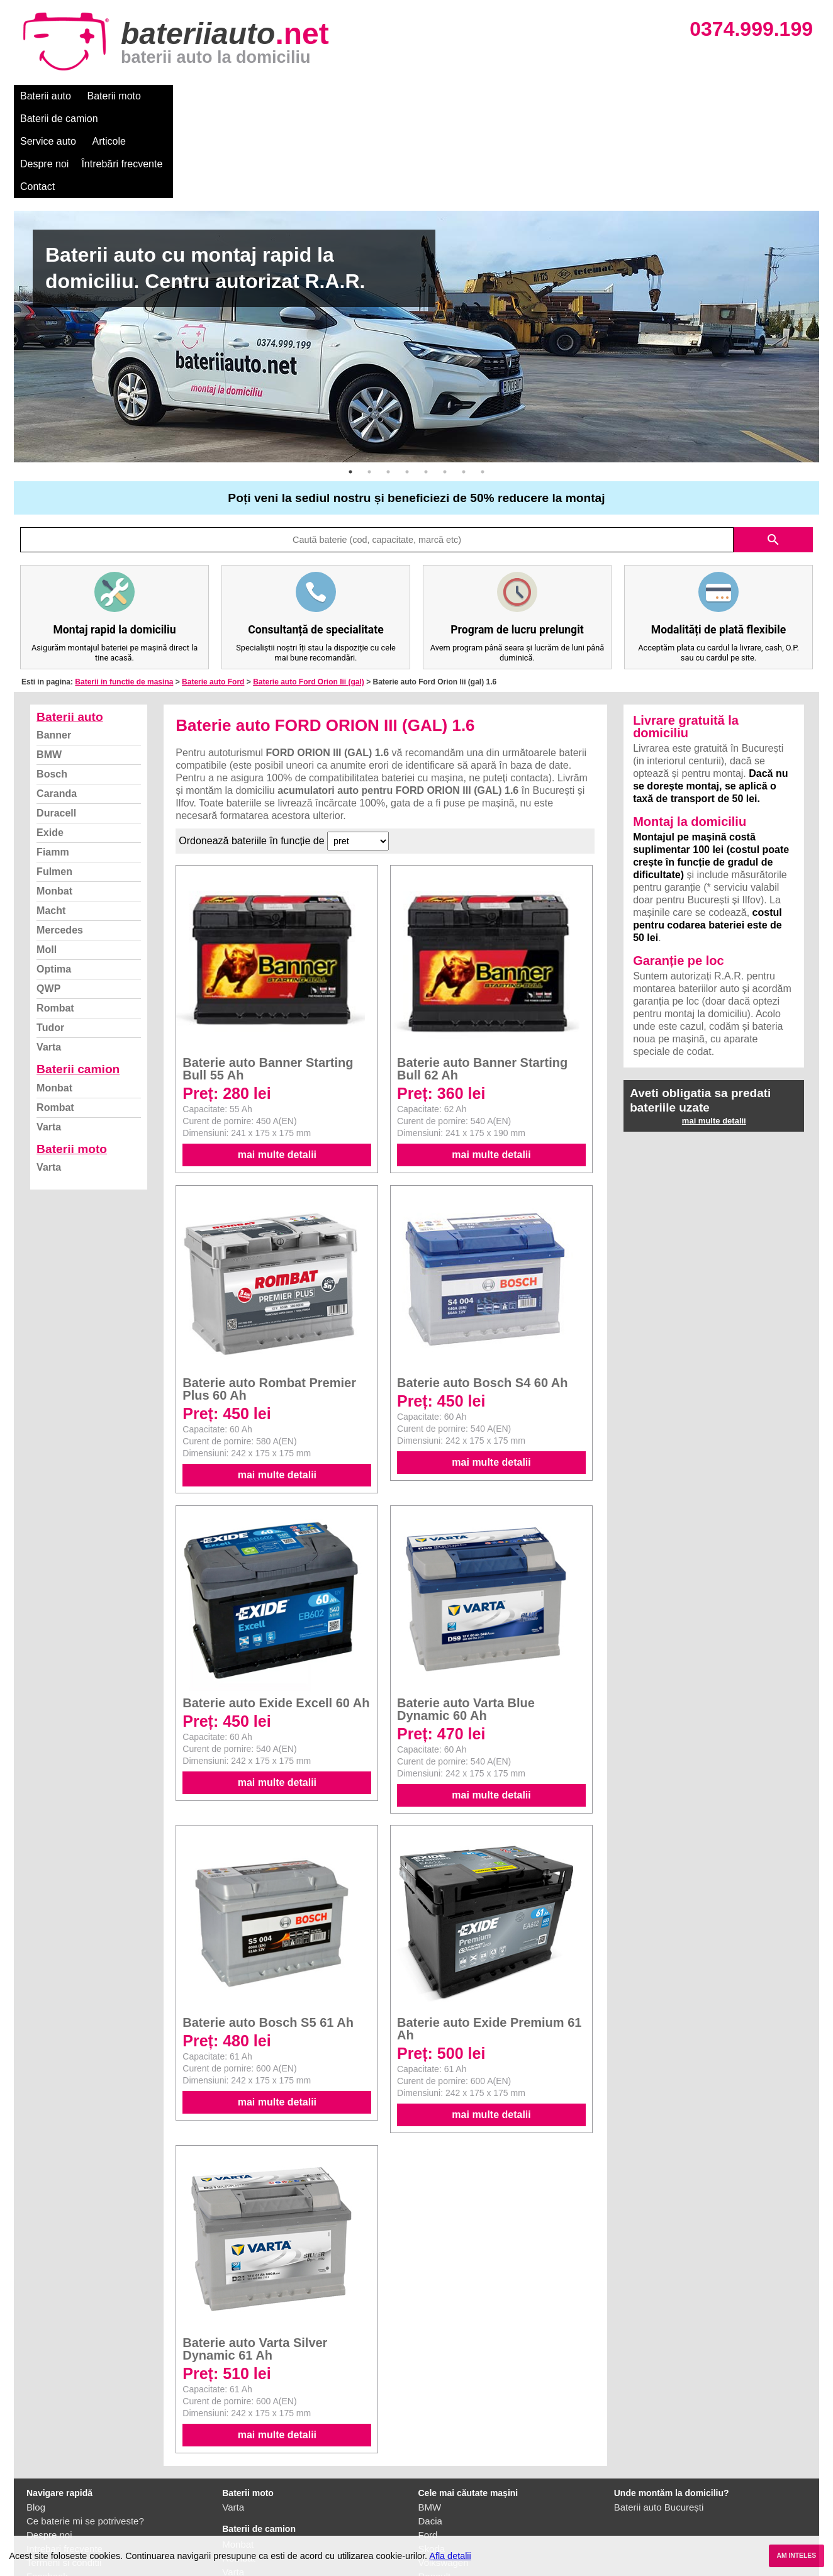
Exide (50, 742)
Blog (35, 2416)
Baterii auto (45, 96)
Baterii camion (78, 978)
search (773, 449)
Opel (428, 2513)
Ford (428, 2444)
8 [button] (482, 381)
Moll (46, 859)
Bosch (51, 683)
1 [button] (350, 381)
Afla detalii (450, 2556)
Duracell (56, 722)
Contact (548, 96)
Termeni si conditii (63, 2472)
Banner (53, 644)
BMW (49, 664)
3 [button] (388, 381)
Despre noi (396, 96)
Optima (53, 878)
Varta (48, 956)
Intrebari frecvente (64, 2458)
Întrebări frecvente (474, 96)
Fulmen (54, 781)
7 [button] (463, 381)
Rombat (55, 917)
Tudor (50, 937)
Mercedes (59, 839)
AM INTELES (796, 2555)
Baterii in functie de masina (124, 591)
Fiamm (52, 761)
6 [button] (445, 381)
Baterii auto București (659, 2416)
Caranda (56, 703)
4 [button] (407, 381)
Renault (434, 2485)
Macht (50, 820)
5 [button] (426, 381)
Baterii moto (114, 96)
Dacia (430, 2430)
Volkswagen (443, 2472)
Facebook (47, 2485)
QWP (48, 898)
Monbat (54, 800)
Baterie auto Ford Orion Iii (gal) (308, 591)
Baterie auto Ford (213, 591)
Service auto (279, 96)
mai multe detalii (277, 1064)
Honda (432, 2527)
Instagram (47, 2499)
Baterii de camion (196, 96)
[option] (416, 246)
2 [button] (369, 381)
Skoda (431, 2458)
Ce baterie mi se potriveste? (85, 2430)
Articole (339, 96)
